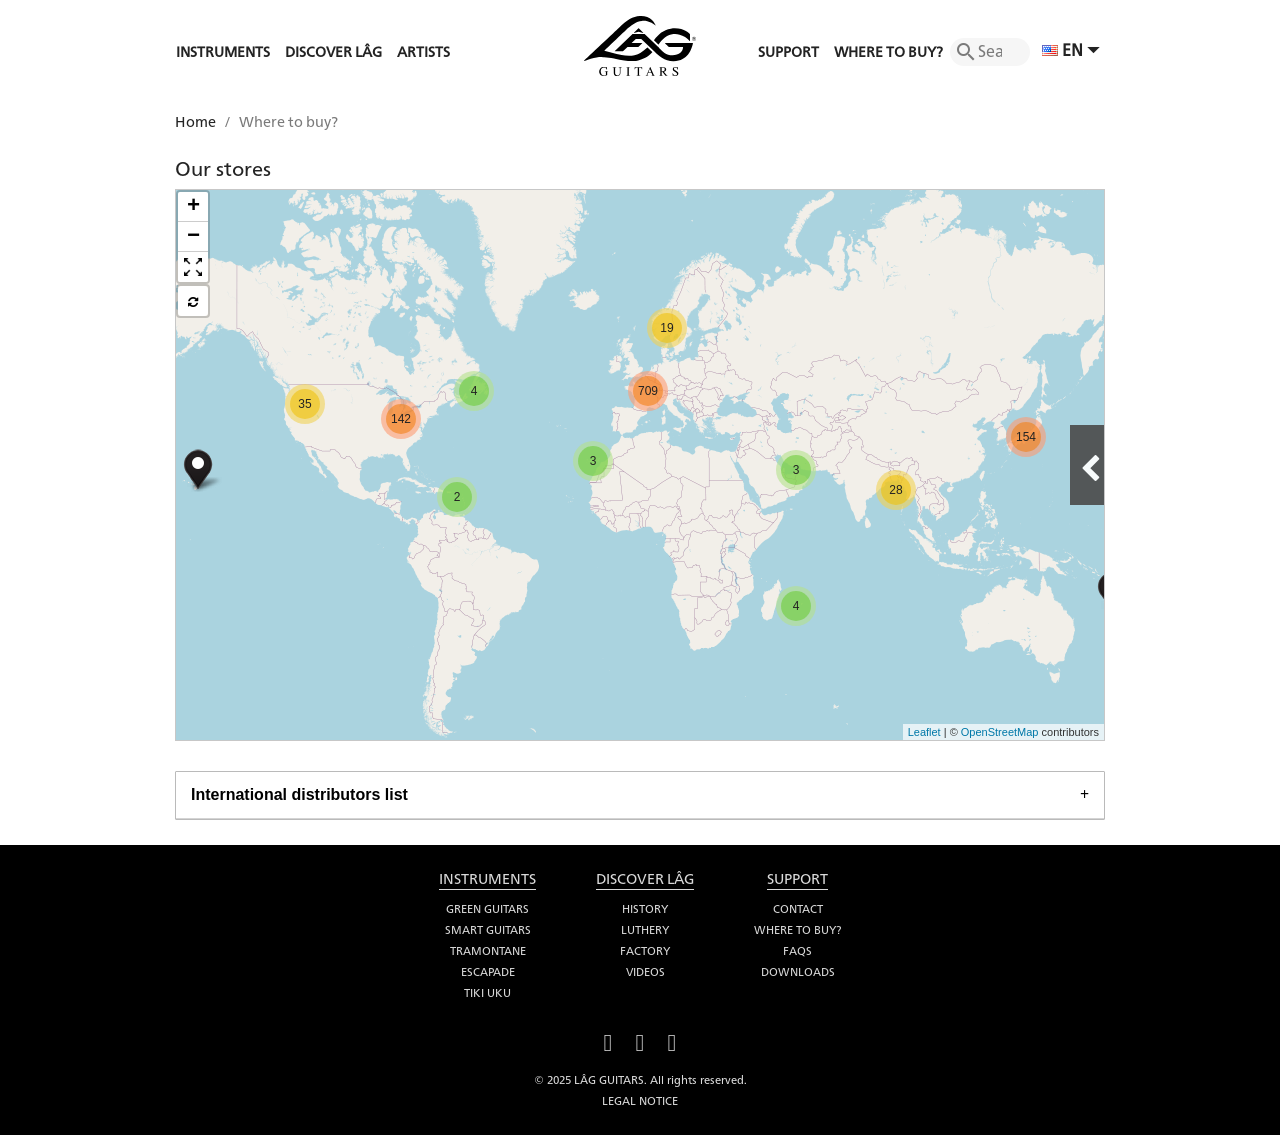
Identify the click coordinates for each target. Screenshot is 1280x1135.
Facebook (608, 1040)
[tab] (640, 795)
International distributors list (299, 794)
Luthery (645, 930)
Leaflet (924, 732)
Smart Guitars (488, 930)
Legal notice (640, 1101)
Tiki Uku (487, 993)
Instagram (672, 1040)
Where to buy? (797, 930)
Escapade (488, 972)
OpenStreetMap (1000, 732)
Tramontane (488, 951)
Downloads (798, 972)
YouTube (640, 1040)
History (645, 909)
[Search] (990, 52)
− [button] (193, 237)
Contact (798, 909)
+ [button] (193, 207)
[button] (193, 267)
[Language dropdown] (1073, 52)
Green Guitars (487, 909)
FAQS (797, 951)
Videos (645, 972)
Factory (645, 951)
